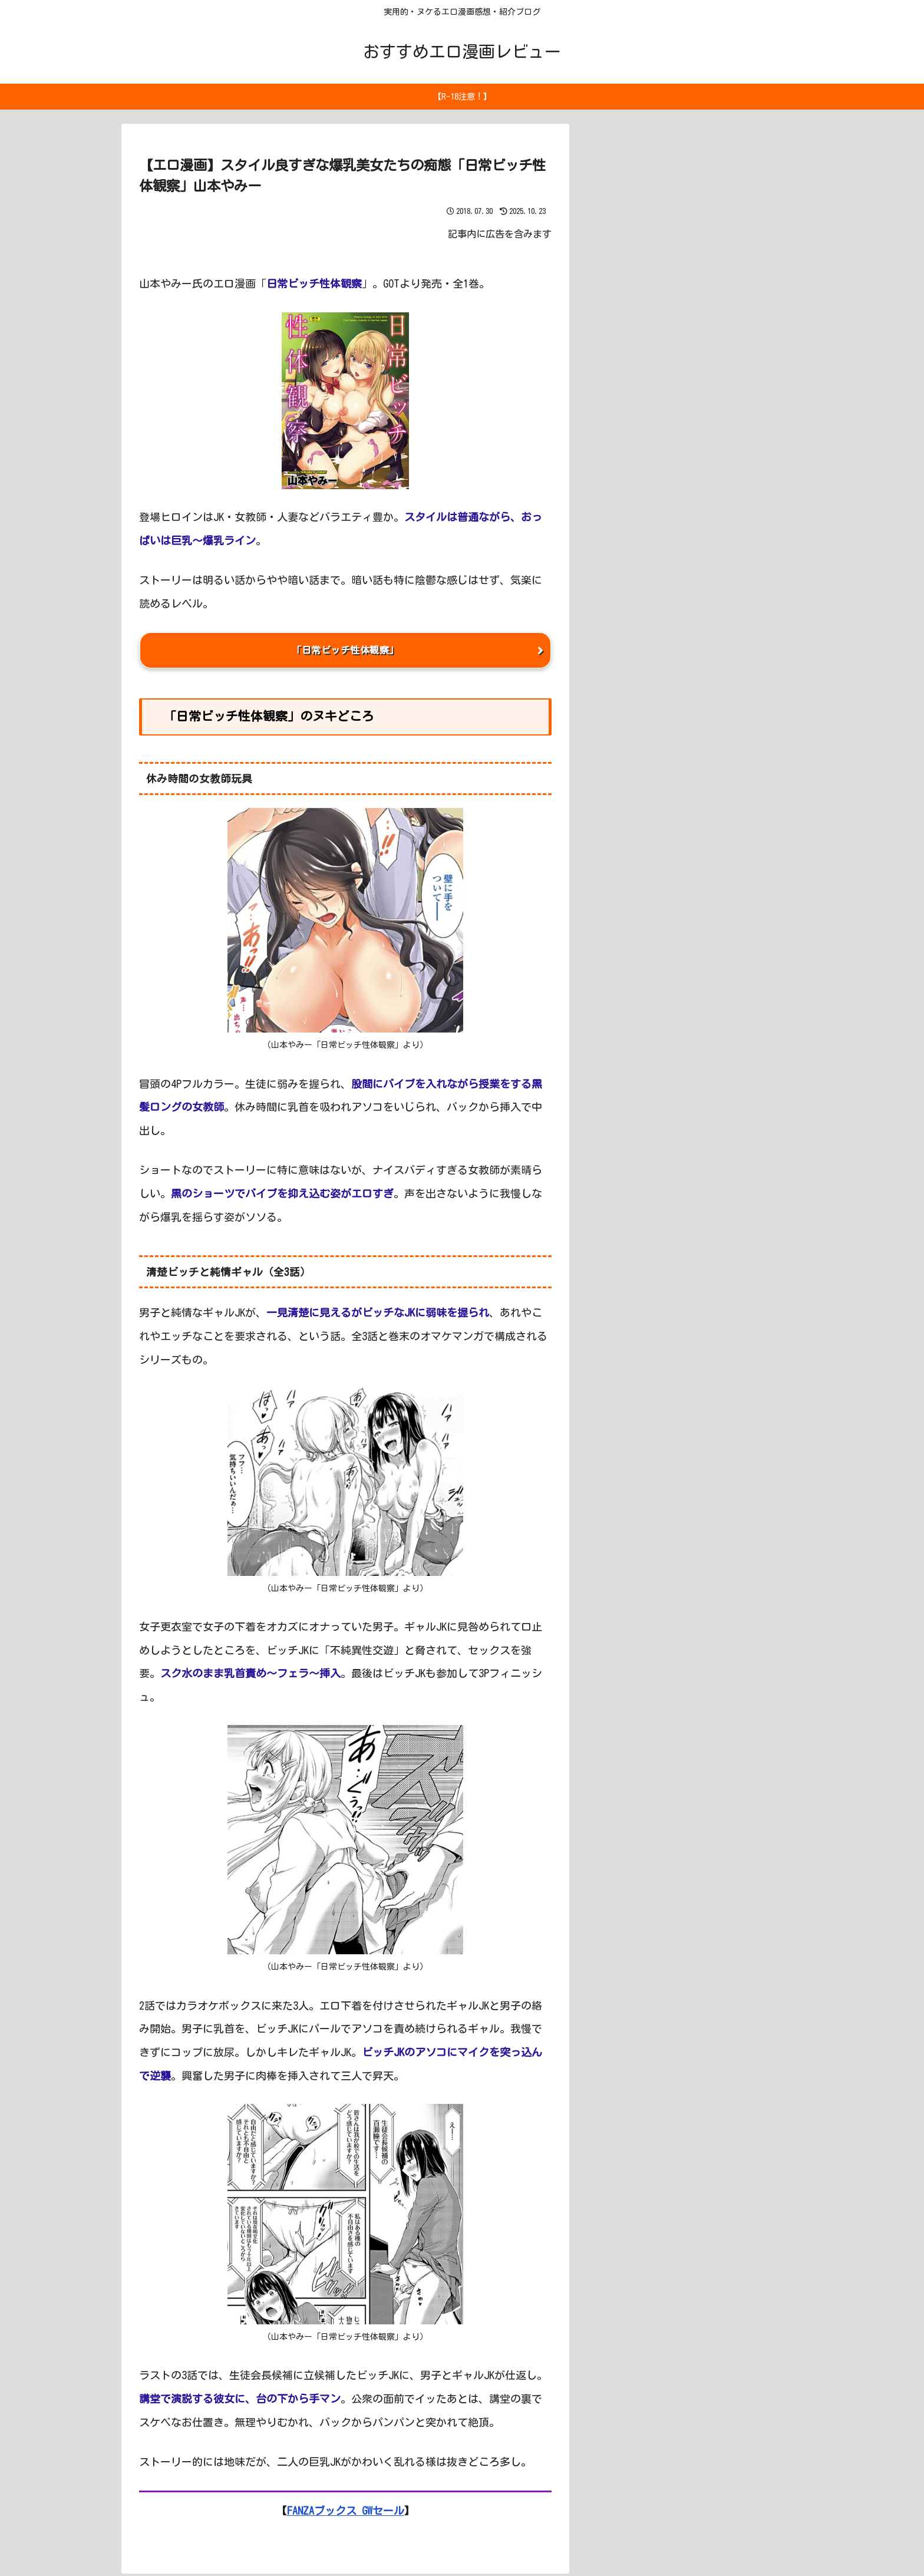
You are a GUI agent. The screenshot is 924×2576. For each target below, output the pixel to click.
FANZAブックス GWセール (345, 2513)
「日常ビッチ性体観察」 (345, 651)
